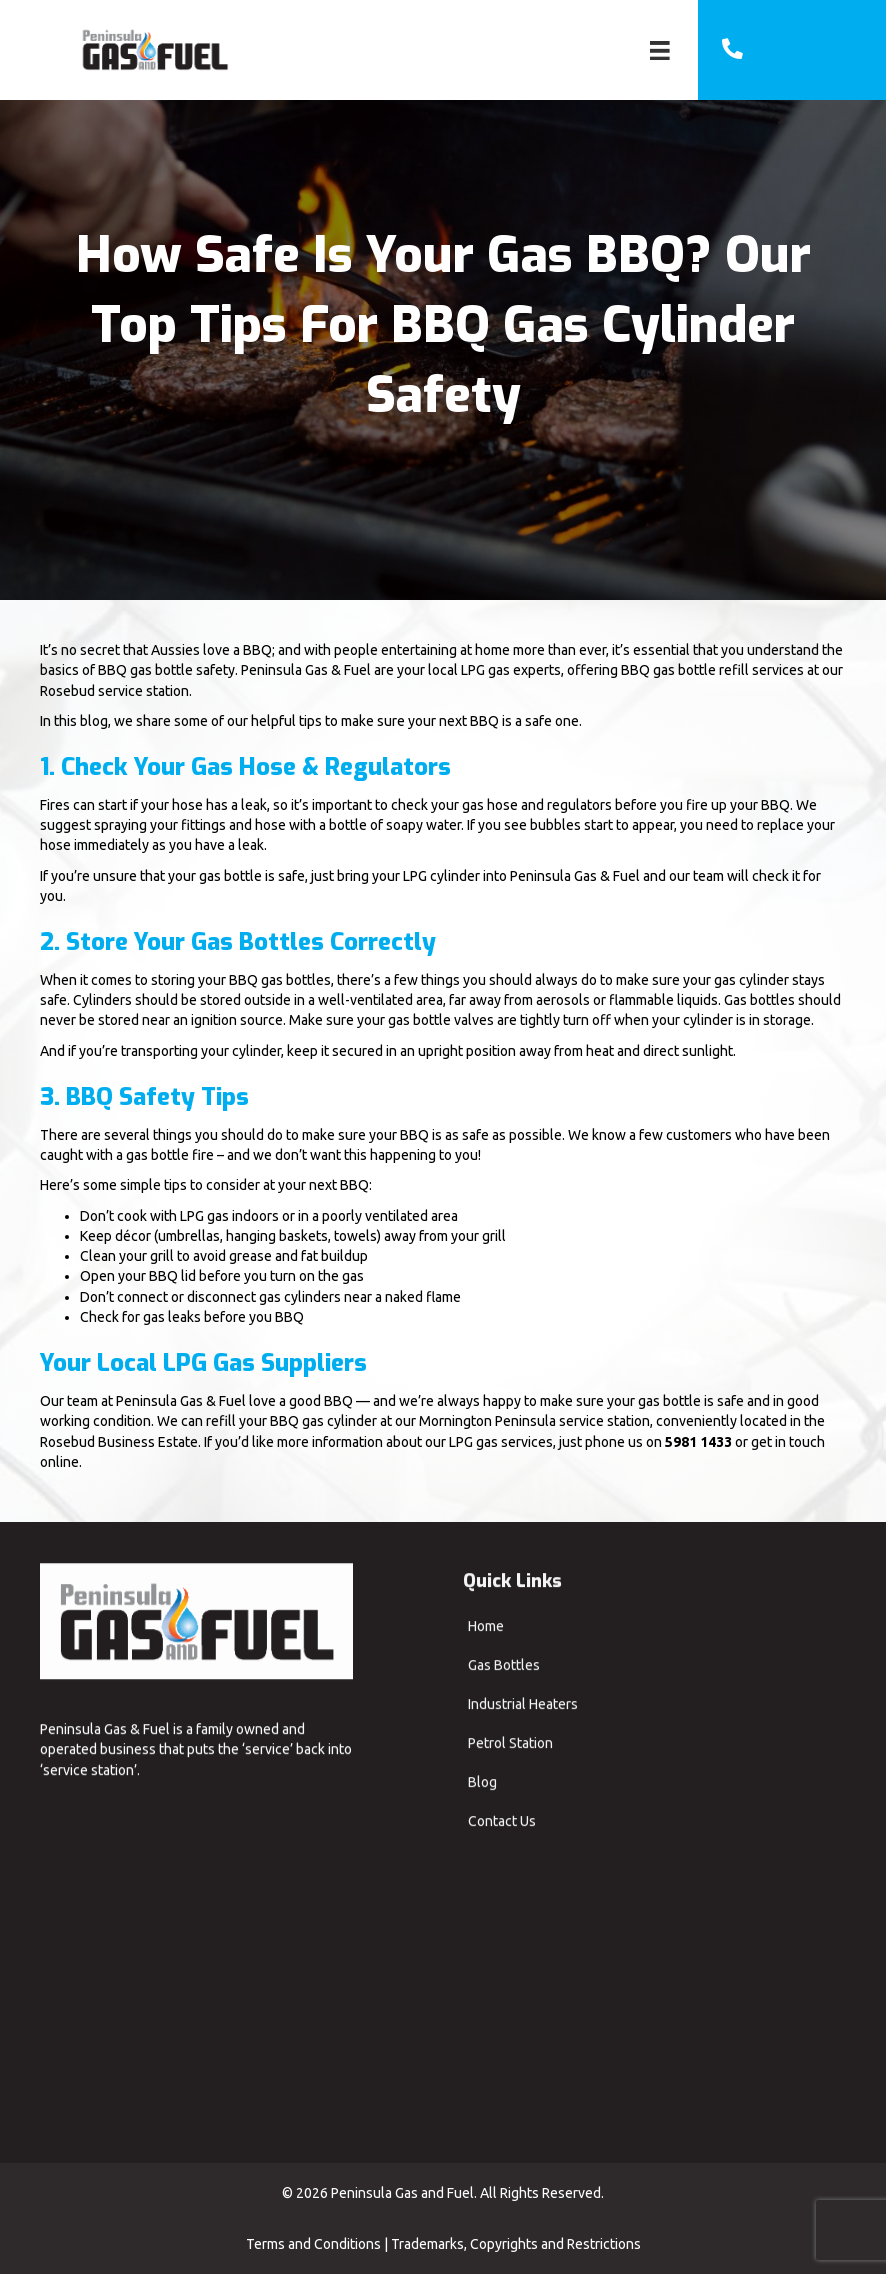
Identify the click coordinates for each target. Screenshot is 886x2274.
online (59, 1462)
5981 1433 (698, 1442)
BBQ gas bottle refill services (712, 670)
